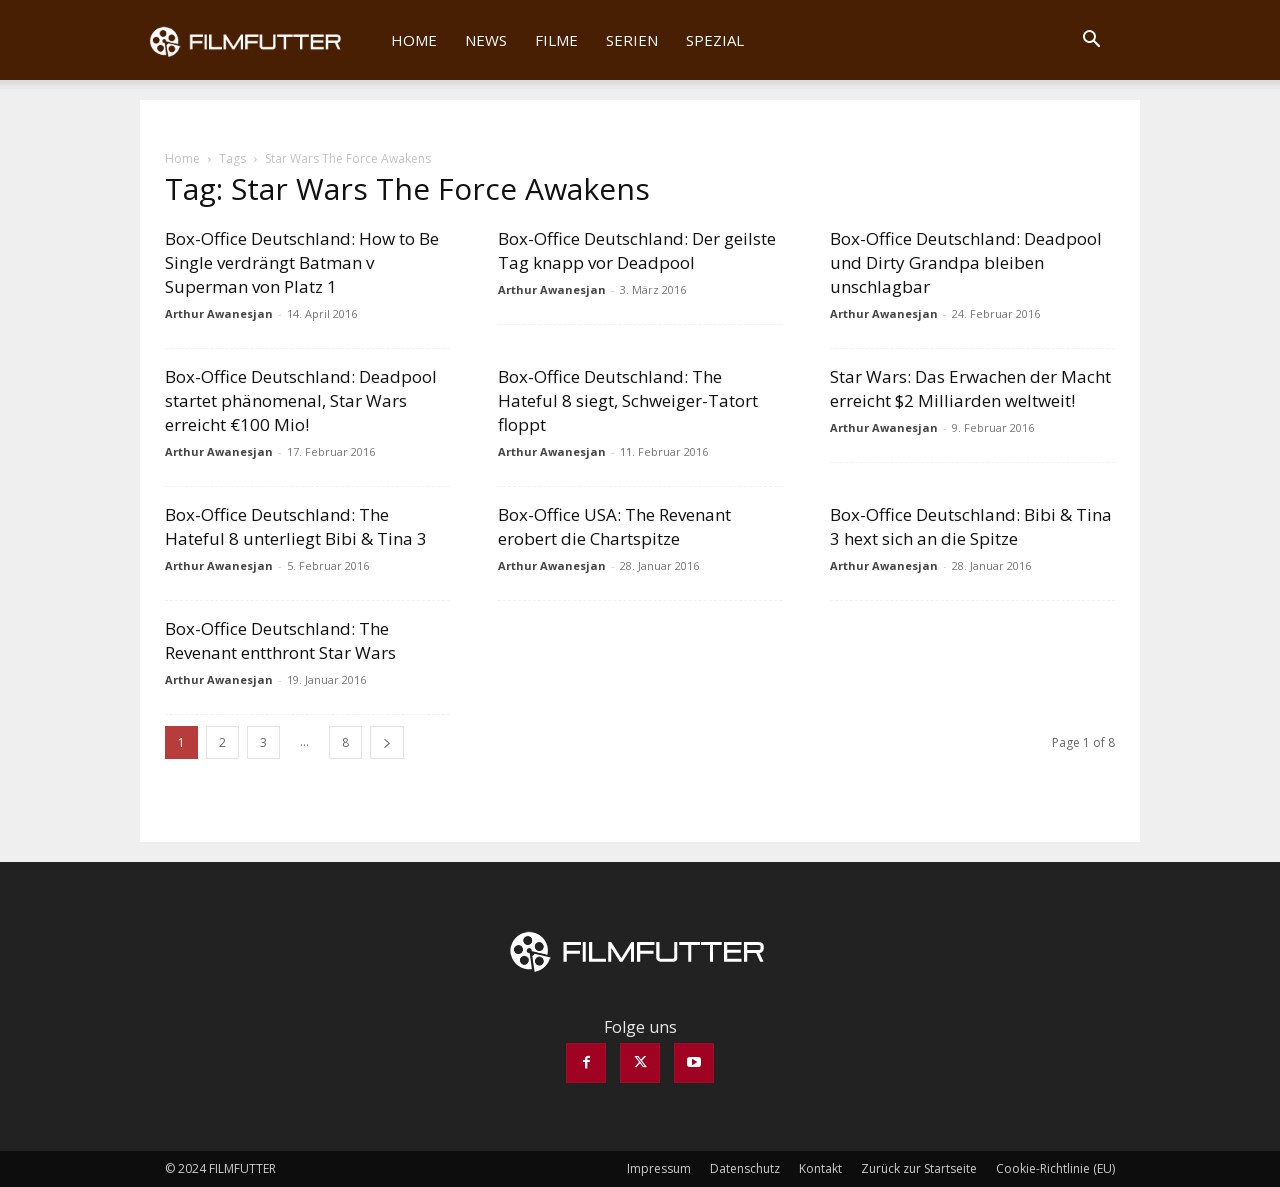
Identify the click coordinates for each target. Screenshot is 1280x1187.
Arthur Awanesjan (219, 313)
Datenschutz (745, 1168)
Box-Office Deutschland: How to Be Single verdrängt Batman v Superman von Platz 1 (302, 262)
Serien (632, 40)
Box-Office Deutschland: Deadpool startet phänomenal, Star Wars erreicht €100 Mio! (301, 400)
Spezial (715, 40)
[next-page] (387, 742)
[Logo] (258, 40)
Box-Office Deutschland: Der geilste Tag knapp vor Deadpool (637, 250)
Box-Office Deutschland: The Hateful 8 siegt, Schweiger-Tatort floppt (628, 400)
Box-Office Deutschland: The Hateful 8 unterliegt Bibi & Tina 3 (296, 526)
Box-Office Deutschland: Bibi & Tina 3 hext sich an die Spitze (971, 526)
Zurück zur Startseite (919, 1168)
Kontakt (820, 1168)
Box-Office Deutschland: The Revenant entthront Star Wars (280, 640)
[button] (1091, 41)
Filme (556, 40)
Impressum (659, 1168)
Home (414, 40)
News (486, 40)
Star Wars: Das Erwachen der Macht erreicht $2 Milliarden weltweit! (970, 388)
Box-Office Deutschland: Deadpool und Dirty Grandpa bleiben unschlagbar (966, 262)
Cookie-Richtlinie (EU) (1055, 1168)
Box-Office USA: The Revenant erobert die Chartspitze (614, 526)
